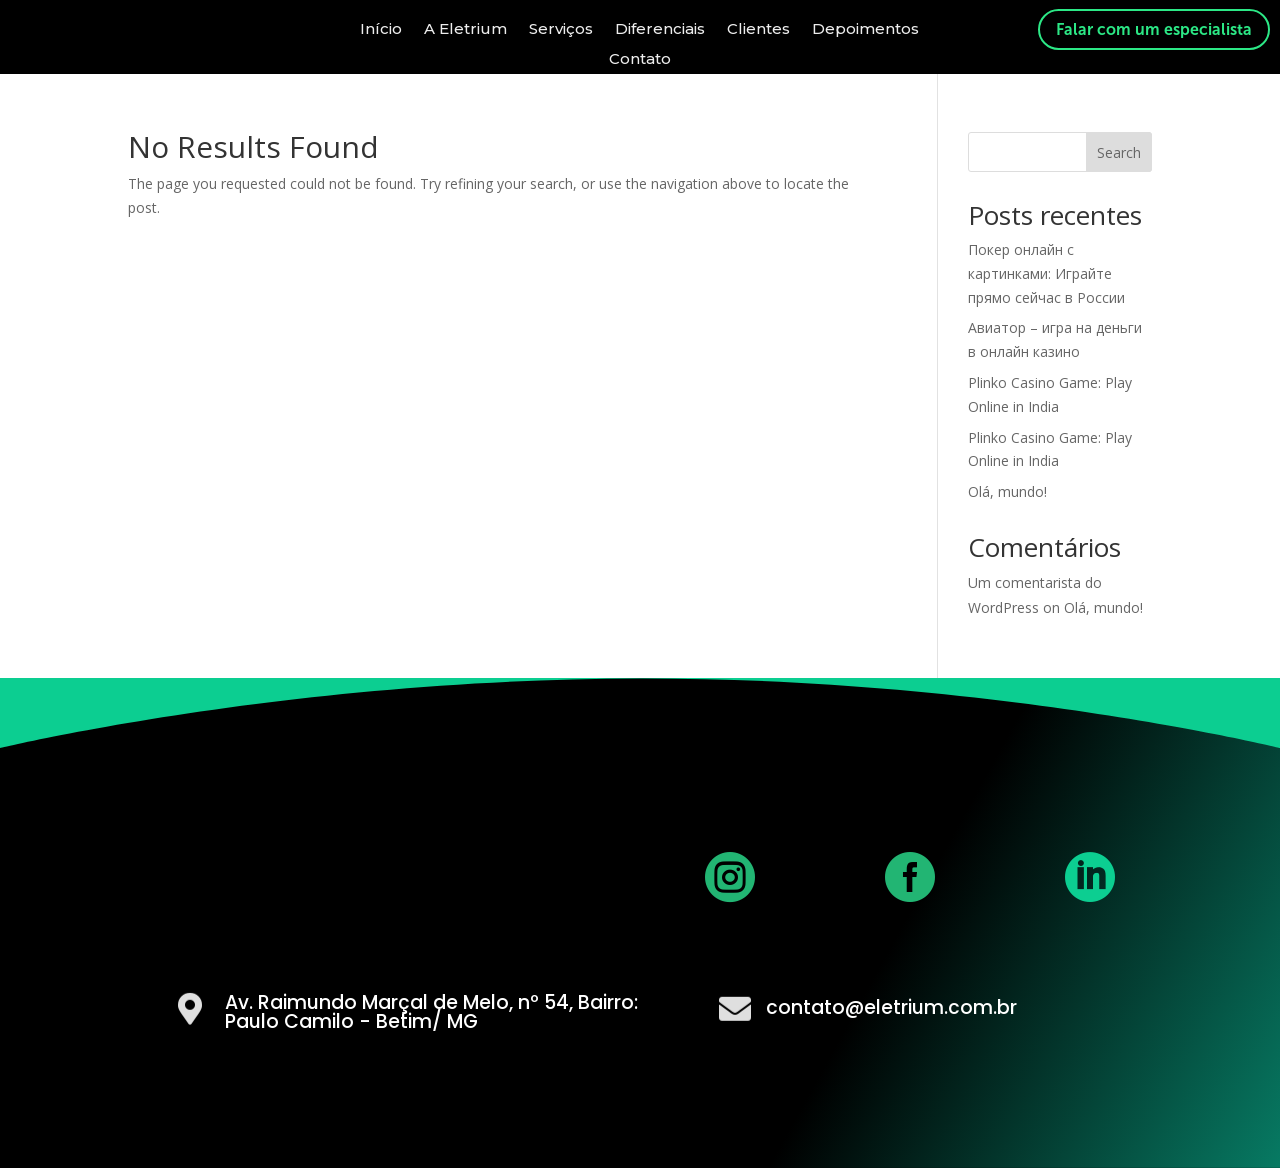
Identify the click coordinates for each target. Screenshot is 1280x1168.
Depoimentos (865, 27)
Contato (640, 57)
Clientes (758, 27)
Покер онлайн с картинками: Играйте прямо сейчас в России (1046, 273)
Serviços (561, 27)
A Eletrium (465, 27)
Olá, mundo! (1007, 491)
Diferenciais (660, 27)
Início (381, 27)
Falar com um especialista (1154, 29)
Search (1119, 152)
